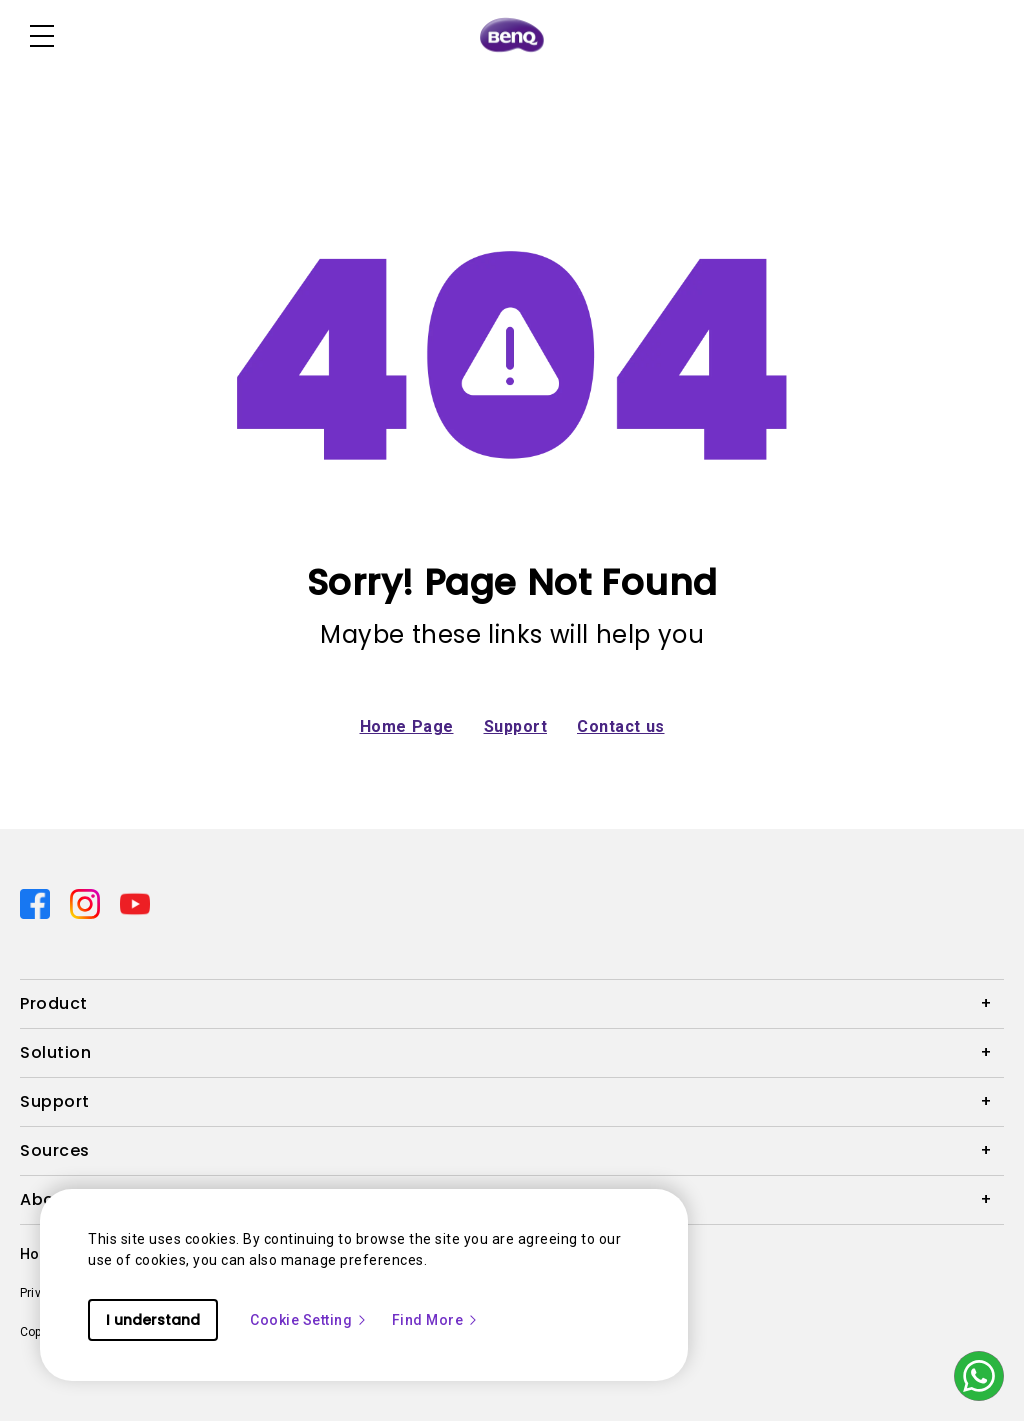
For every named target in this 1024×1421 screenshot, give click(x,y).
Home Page (407, 726)
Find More (436, 1320)
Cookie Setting (309, 1320)
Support (516, 726)
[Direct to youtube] (135, 903)
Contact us (621, 726)
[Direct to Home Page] (512, 36)
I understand (153, 1320)
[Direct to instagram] (87, 903)
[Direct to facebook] (37, 903)
